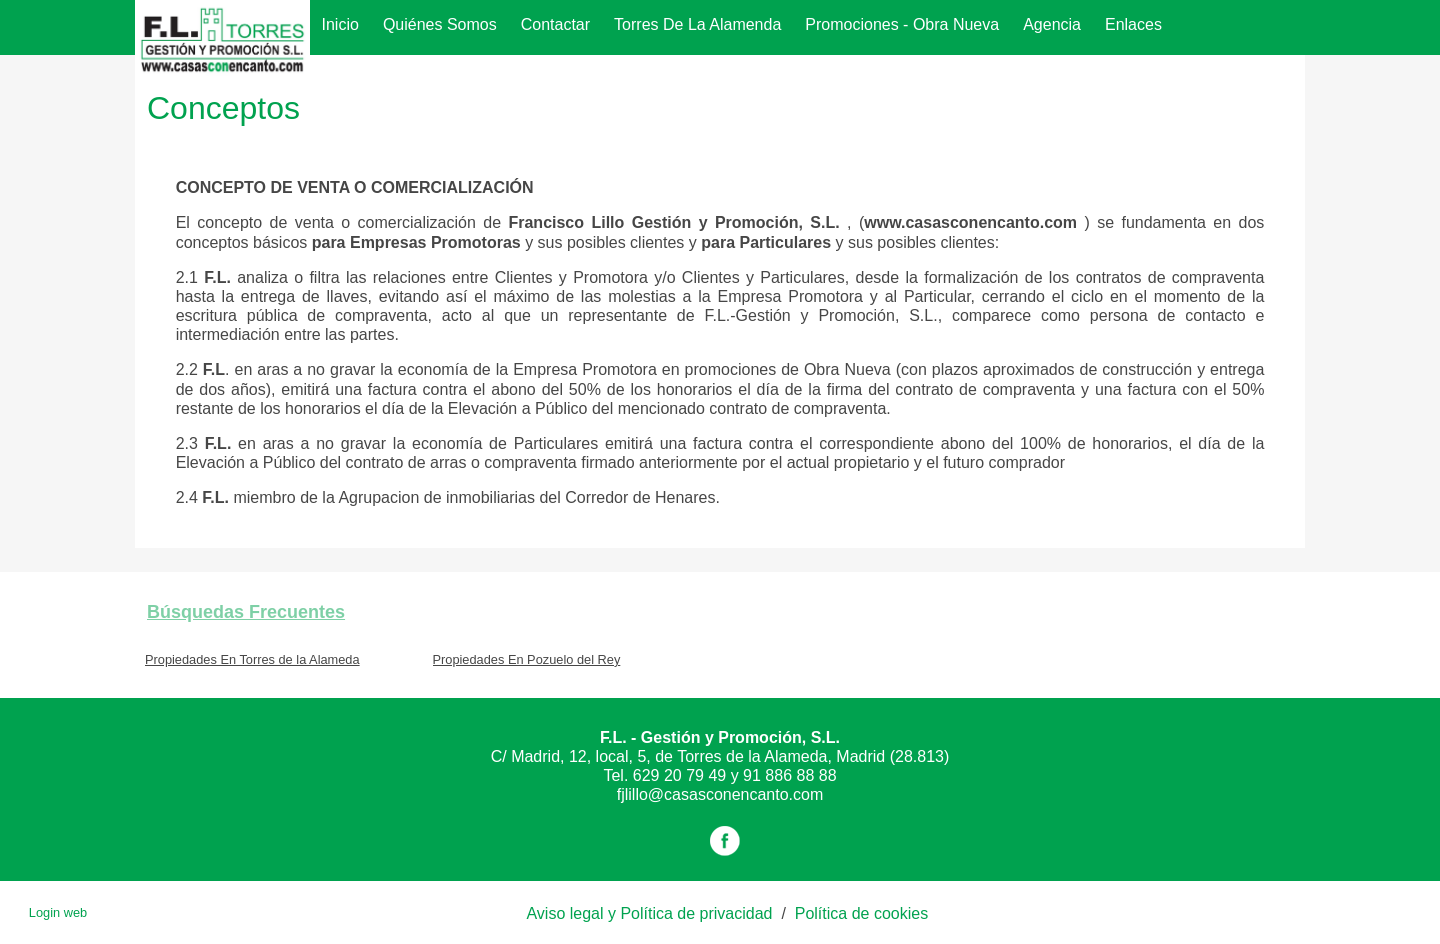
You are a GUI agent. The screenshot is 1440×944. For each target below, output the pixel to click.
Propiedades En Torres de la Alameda (252, 659)
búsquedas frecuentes (246, 612)
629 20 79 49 (679, 775)
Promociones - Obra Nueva (902, 24)
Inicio (340, 24)
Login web (58, 912)
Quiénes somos (440, 24)
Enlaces (1133, 24)
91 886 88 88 (789, 775)
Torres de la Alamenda (697, 24)
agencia (1052, 24)
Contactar (555, 24)
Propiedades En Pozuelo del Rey (527, 659)
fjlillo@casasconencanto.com (720, 794)
